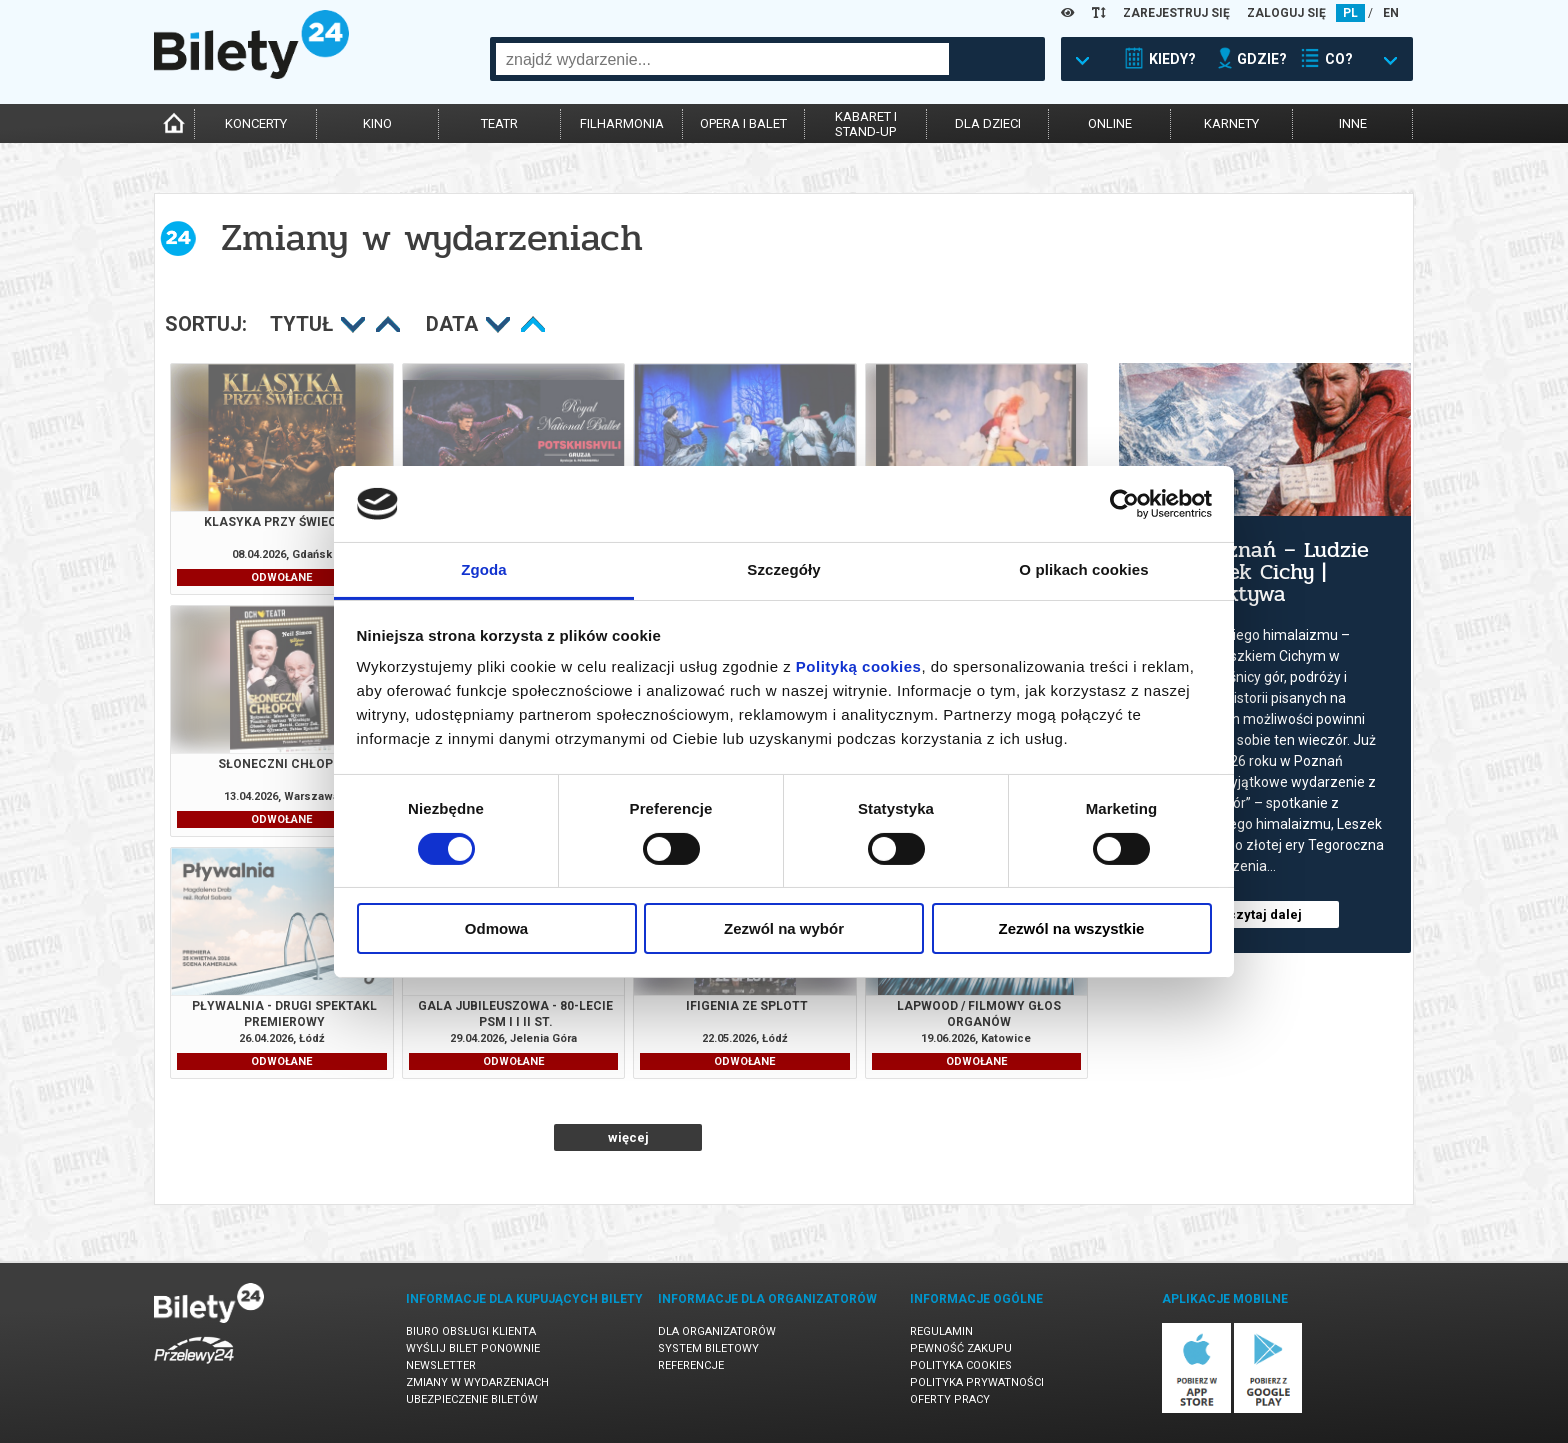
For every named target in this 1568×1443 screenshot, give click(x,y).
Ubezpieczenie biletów (472, 1399)
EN (1391, 13)
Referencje (691, 1365)
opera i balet (743, 123)
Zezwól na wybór (784, 928)
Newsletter (441, 1365)
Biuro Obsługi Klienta (471, 1331)
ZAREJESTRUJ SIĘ (1176, 13)
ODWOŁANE (281, 577)
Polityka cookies (961, 1365)
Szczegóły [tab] (783, 569)
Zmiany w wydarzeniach (477, 1382)
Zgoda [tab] (484, 569)
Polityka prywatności (977, 1382)
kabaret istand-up (866, 124)
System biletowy (708, 1348)
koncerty (256, 123)
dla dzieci (988, 123)
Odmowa (496, 928)
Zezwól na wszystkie (1072, 928)
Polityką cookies (859, 666)
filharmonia (622, 123)
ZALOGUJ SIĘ (1286, 13)
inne (1353, 123)
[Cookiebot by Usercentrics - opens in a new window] (1124, 504)
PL (1350, 13)
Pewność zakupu (961, 1348)
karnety (1231, 123)
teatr (499, 123)
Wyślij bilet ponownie (473, 1348)
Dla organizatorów (717, 1331)
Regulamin (941, 1331)
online (1110, 123)
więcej (628, 1137)
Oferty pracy (950, 1399)
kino (377, 123)
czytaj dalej (1265, 914)
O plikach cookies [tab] (1083, 569)
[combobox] (722, 59)
